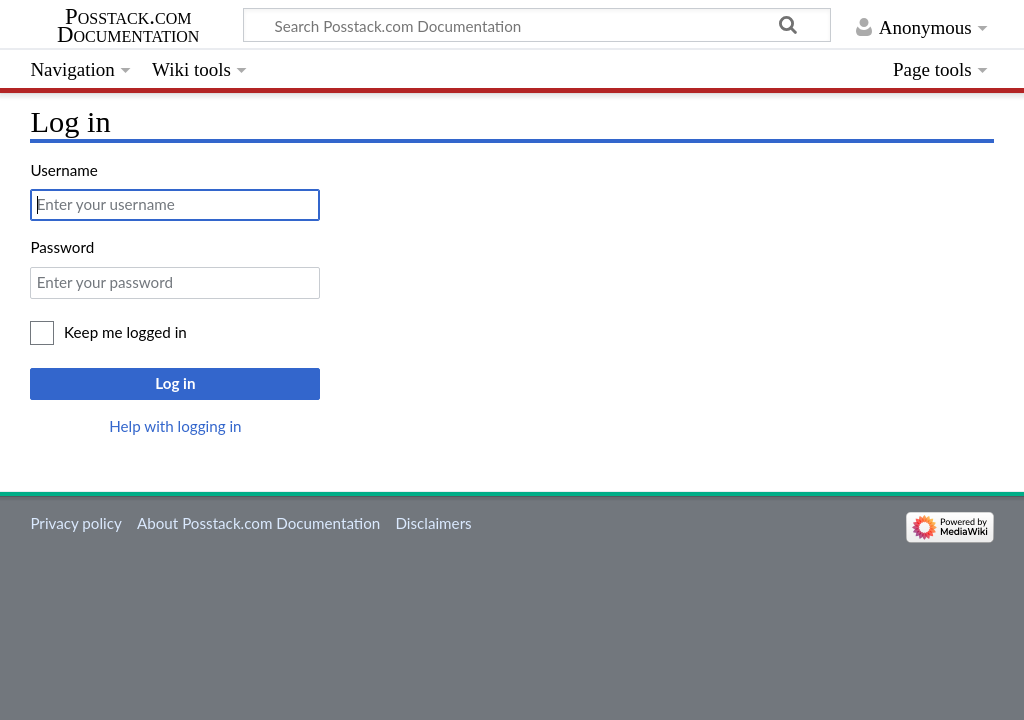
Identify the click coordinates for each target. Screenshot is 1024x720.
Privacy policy (75, 523)
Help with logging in (175, 426)
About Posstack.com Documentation (258, 523)
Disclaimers (433, 523)
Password (62, 247)
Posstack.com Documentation (128, 26)
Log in (175, 383)
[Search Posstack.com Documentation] (537, 25)
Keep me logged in (125, 332)
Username (63, 170)
